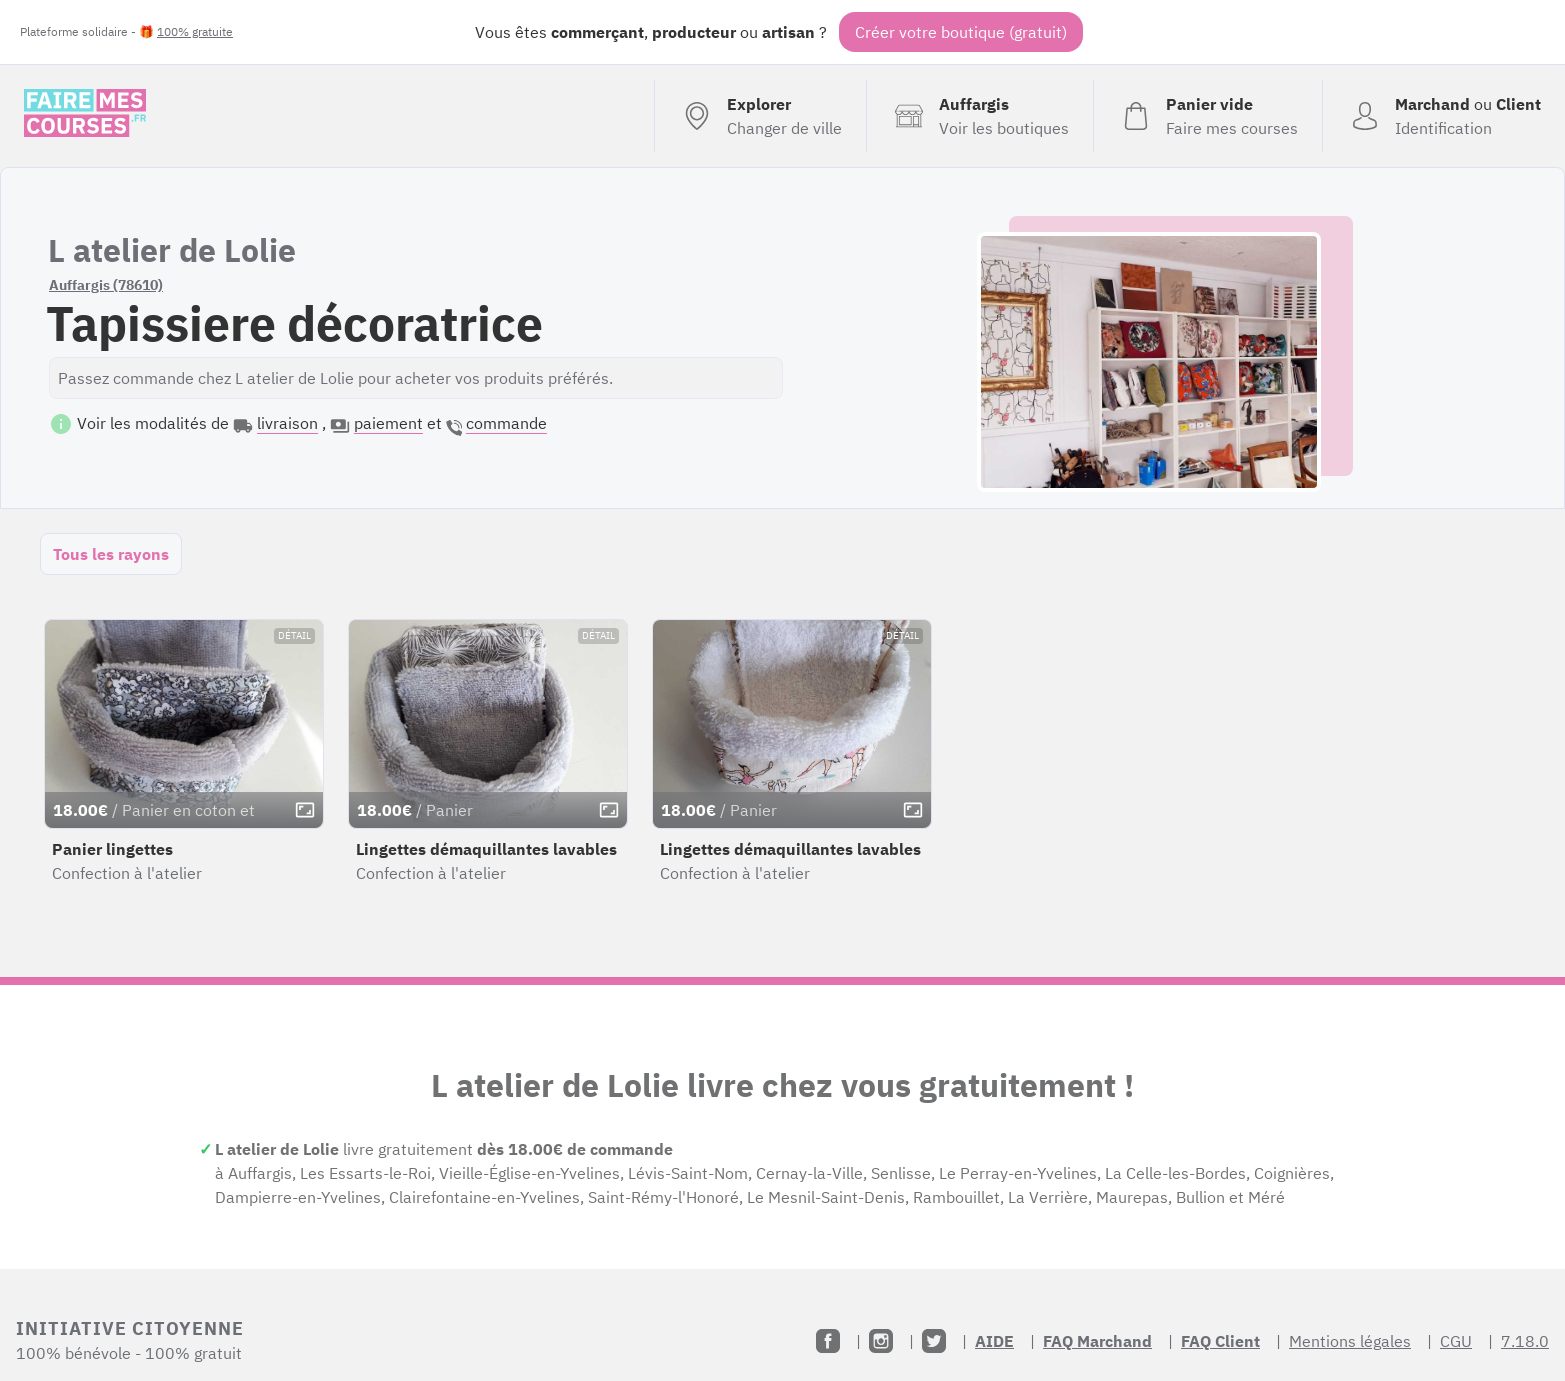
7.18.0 (1525, 1341)
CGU (1456, 1341)
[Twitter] (934, 1341)
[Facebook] (828, 1341)
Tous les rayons (111, 554)
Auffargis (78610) (106, 285)
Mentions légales (1350, 1341)
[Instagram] (881, 1341)
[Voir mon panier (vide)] (1207, 116)
